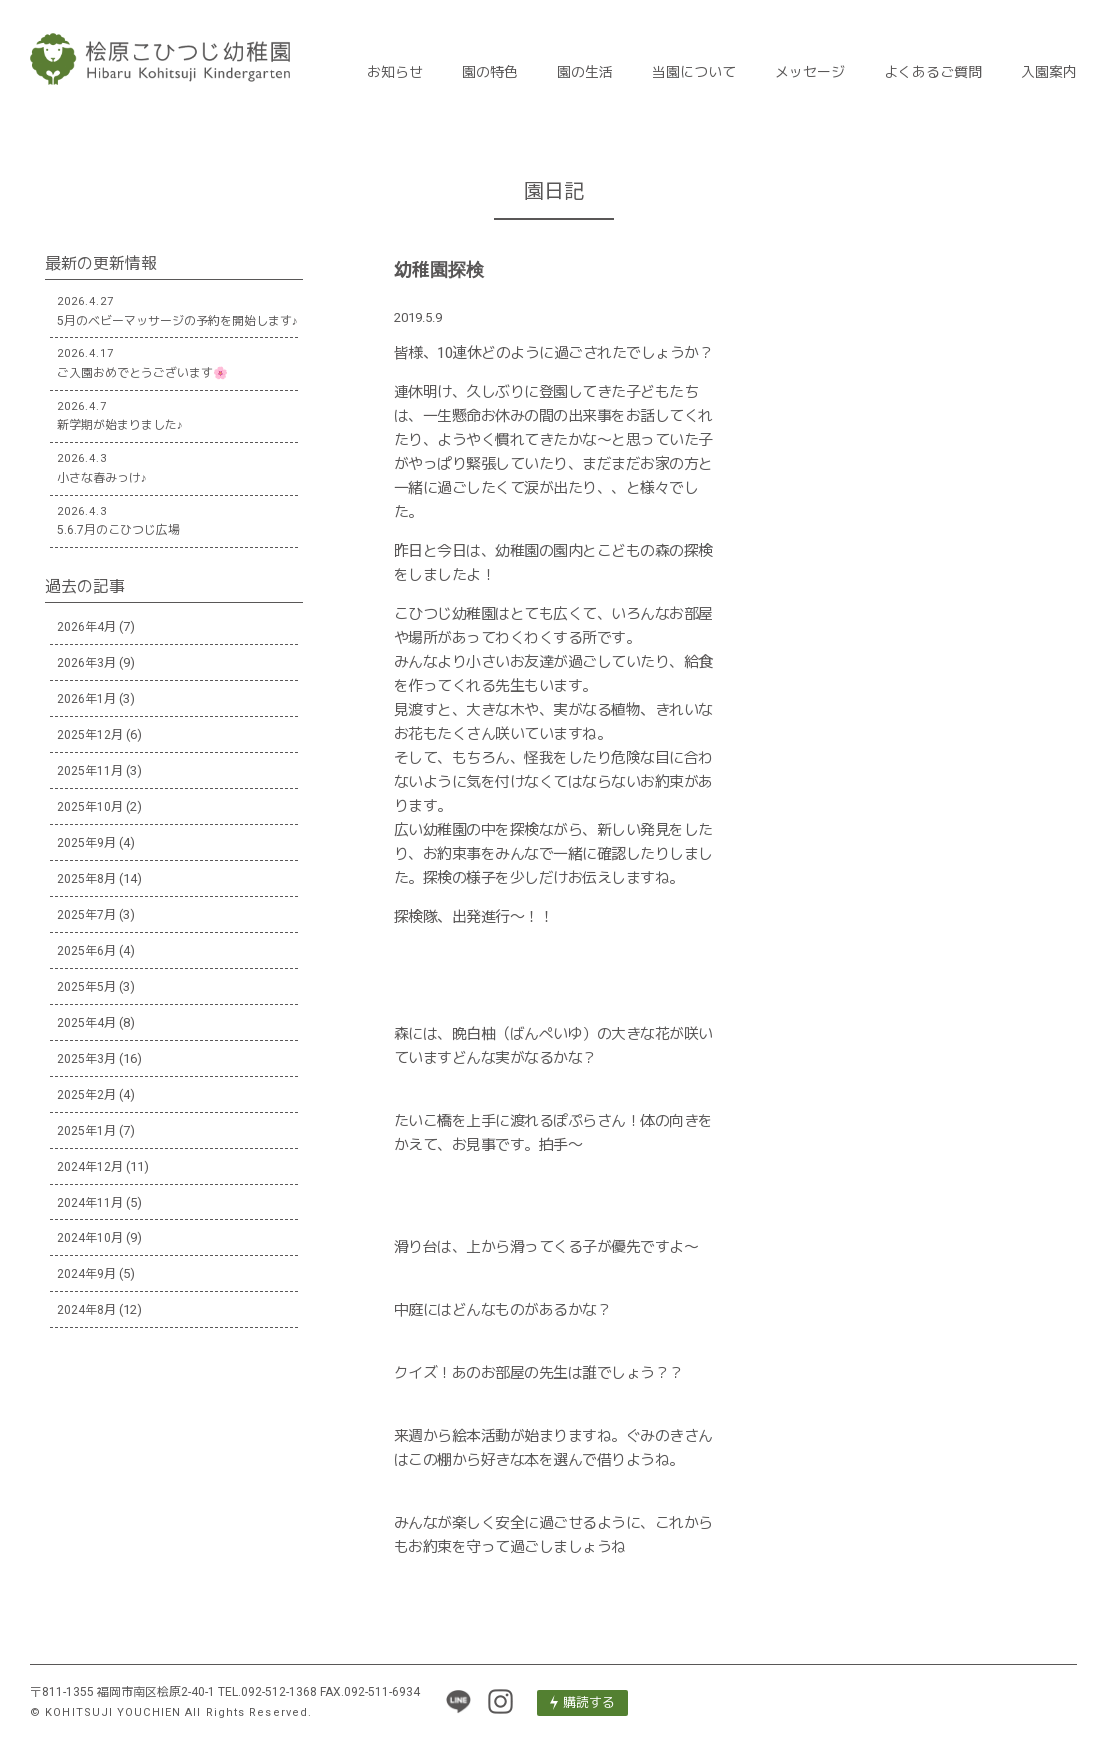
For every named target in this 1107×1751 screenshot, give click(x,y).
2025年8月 (86, 879)
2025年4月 (86, 1023)
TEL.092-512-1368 (267, 1692)
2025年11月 (90, 771)
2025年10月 (90, 807)
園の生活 (585, 72)
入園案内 (1049, 72)
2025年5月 (86, 987)
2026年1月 (86, 699)
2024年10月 (90, 1238)
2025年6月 (86, 951)
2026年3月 (86, 663)
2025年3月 (86, 1059)
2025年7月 (86, 915)
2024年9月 (86, 1274)
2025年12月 (90, 735)
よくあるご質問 (933, 72)
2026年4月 (86, 627)
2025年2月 (86, 1095)
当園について (694, 72)
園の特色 (490, 72)
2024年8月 (86, 1310)
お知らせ (395, 72)
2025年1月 (86, 1131)
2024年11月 (90, 1203)
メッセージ (810, 72)
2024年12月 (90, 1167)
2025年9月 (86, 843)
